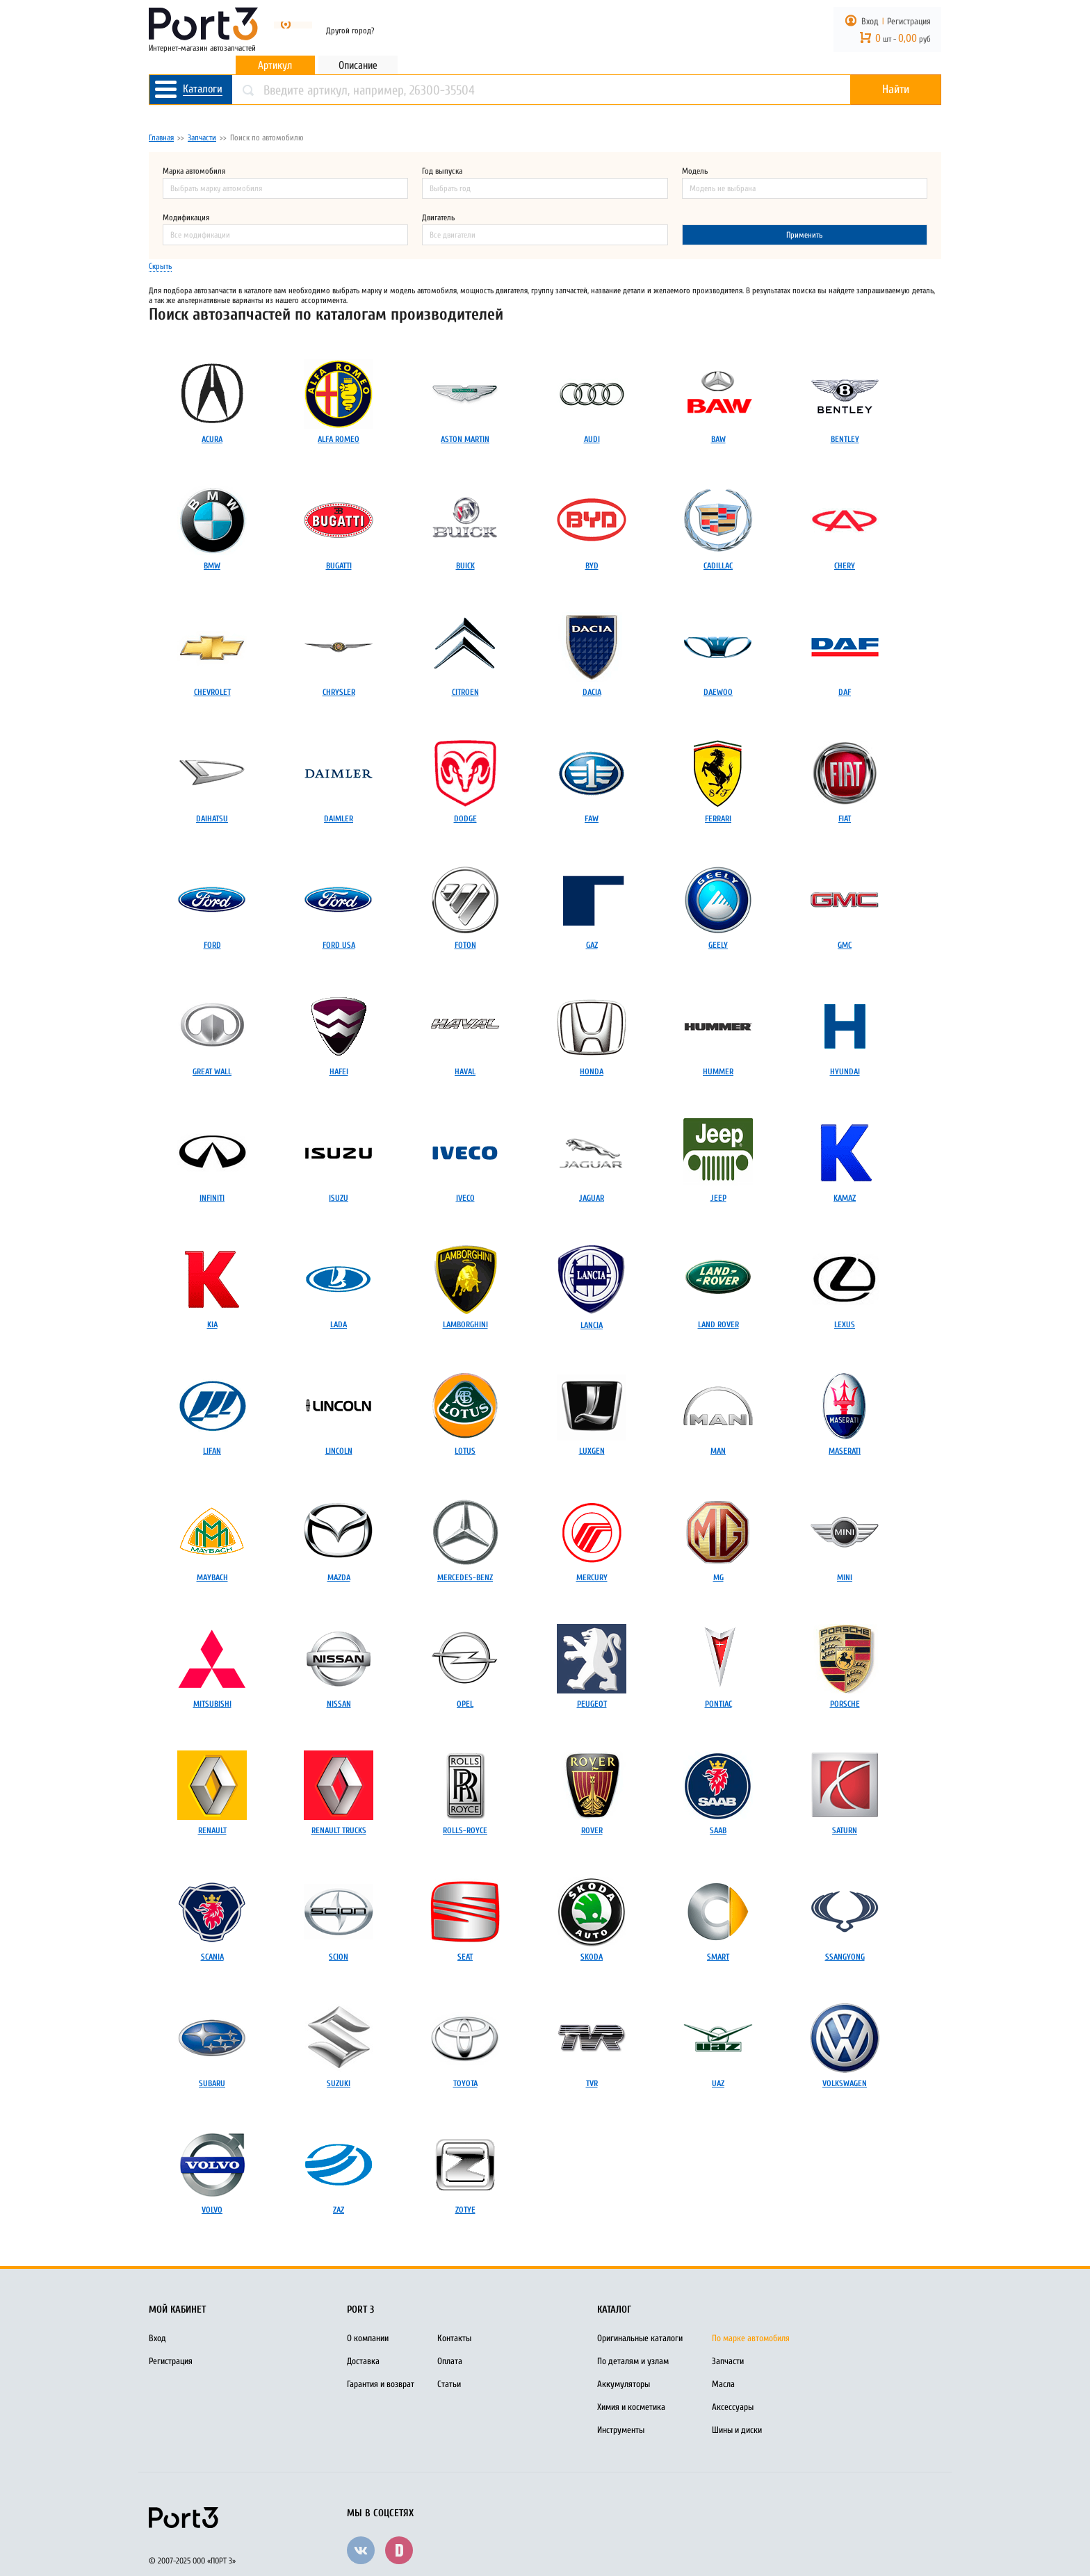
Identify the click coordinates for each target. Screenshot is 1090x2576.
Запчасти (202, 137)
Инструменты (620, 2430)
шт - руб (903, 39)
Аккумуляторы (623, 2384)
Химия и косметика (631, 2407)
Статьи (449, 2384)
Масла (723, 2384)
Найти (895, 90)
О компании (368, 2338)
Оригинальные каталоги (640, 2338)
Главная (161, 137)
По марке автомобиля (751, 2338)
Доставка (363, 2361)
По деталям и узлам (633, 2361)
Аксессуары (733, 2407)
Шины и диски (737, 2430)
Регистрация (909, 21)
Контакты (454, 2338)
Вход (870, 21)
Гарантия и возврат (380, 2384)
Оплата (449, 2361)
